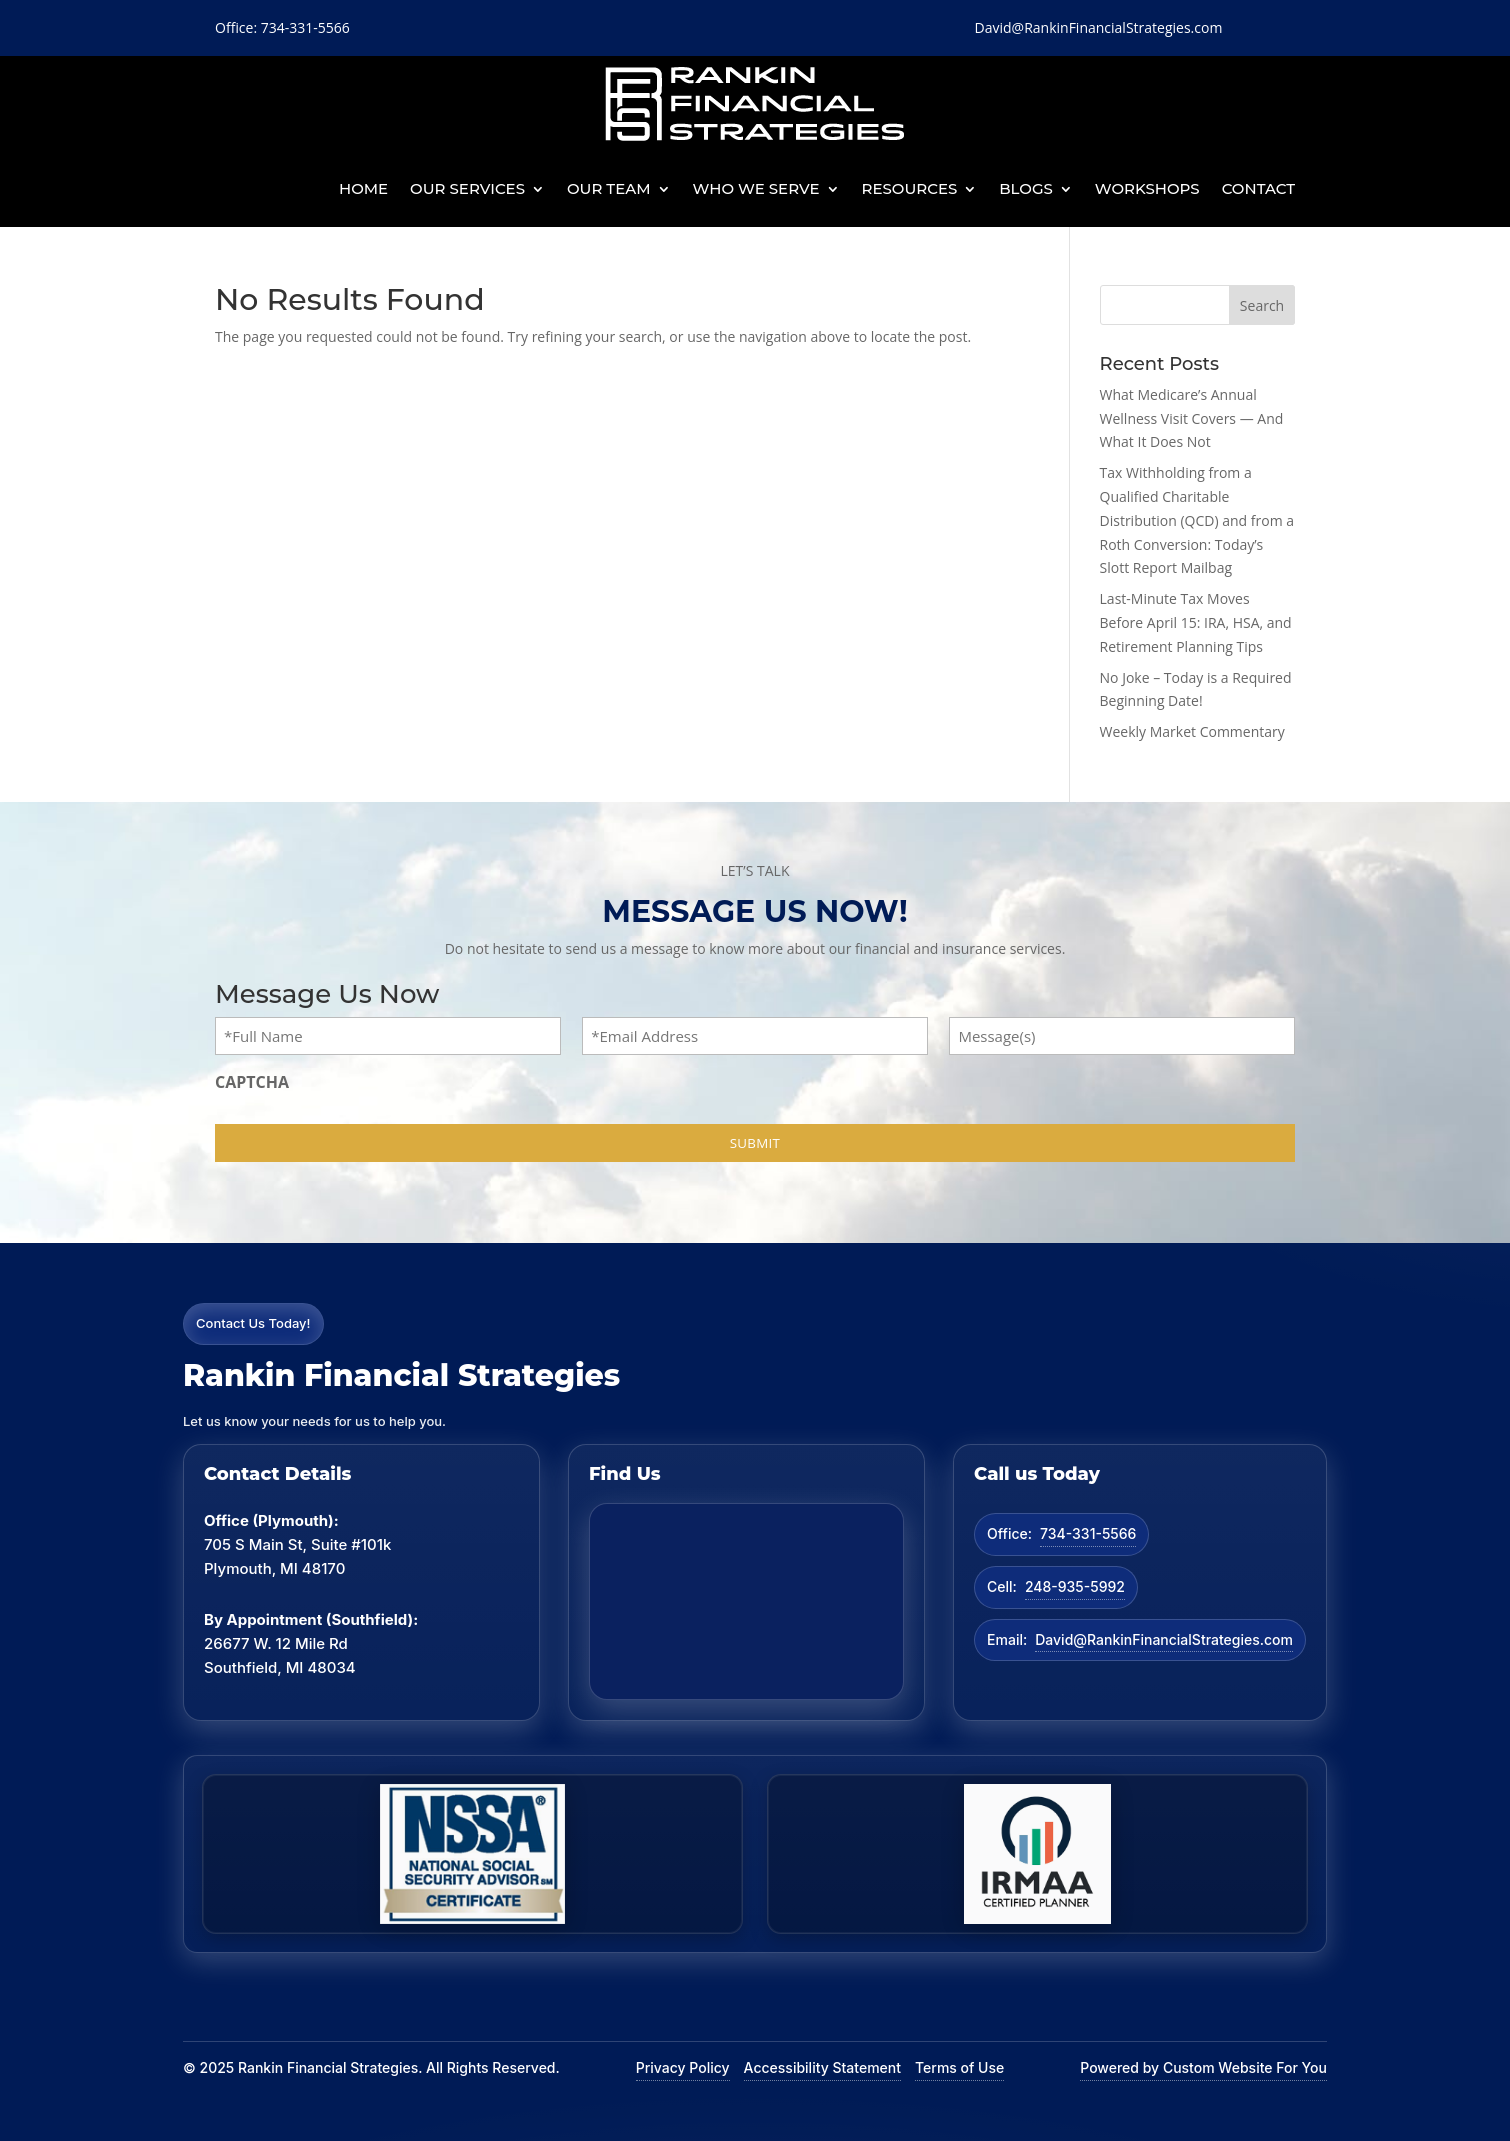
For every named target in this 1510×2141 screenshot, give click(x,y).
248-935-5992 (1075, 1586)
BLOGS (1026, 188)
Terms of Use (959, 2067)
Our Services (467, 188)
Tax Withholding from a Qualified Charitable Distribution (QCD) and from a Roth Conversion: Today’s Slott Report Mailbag (1197, 520)
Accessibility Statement (822, 2067)
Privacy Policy (683, 2067)
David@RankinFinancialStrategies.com (1164, 1639)
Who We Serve (756, 188)
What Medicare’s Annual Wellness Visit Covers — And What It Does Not (1192, 418)
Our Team (609, 188)
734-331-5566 (1088, 1533)
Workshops (1147, 188)
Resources (910, 188)
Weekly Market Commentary (1192, 731)
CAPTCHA (252, 1082)
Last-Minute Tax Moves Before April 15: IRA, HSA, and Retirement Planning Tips (1196, 622)
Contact (1258, 188)
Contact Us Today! (253, 1323)
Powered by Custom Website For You (1203, 2067)
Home (363, 188)
